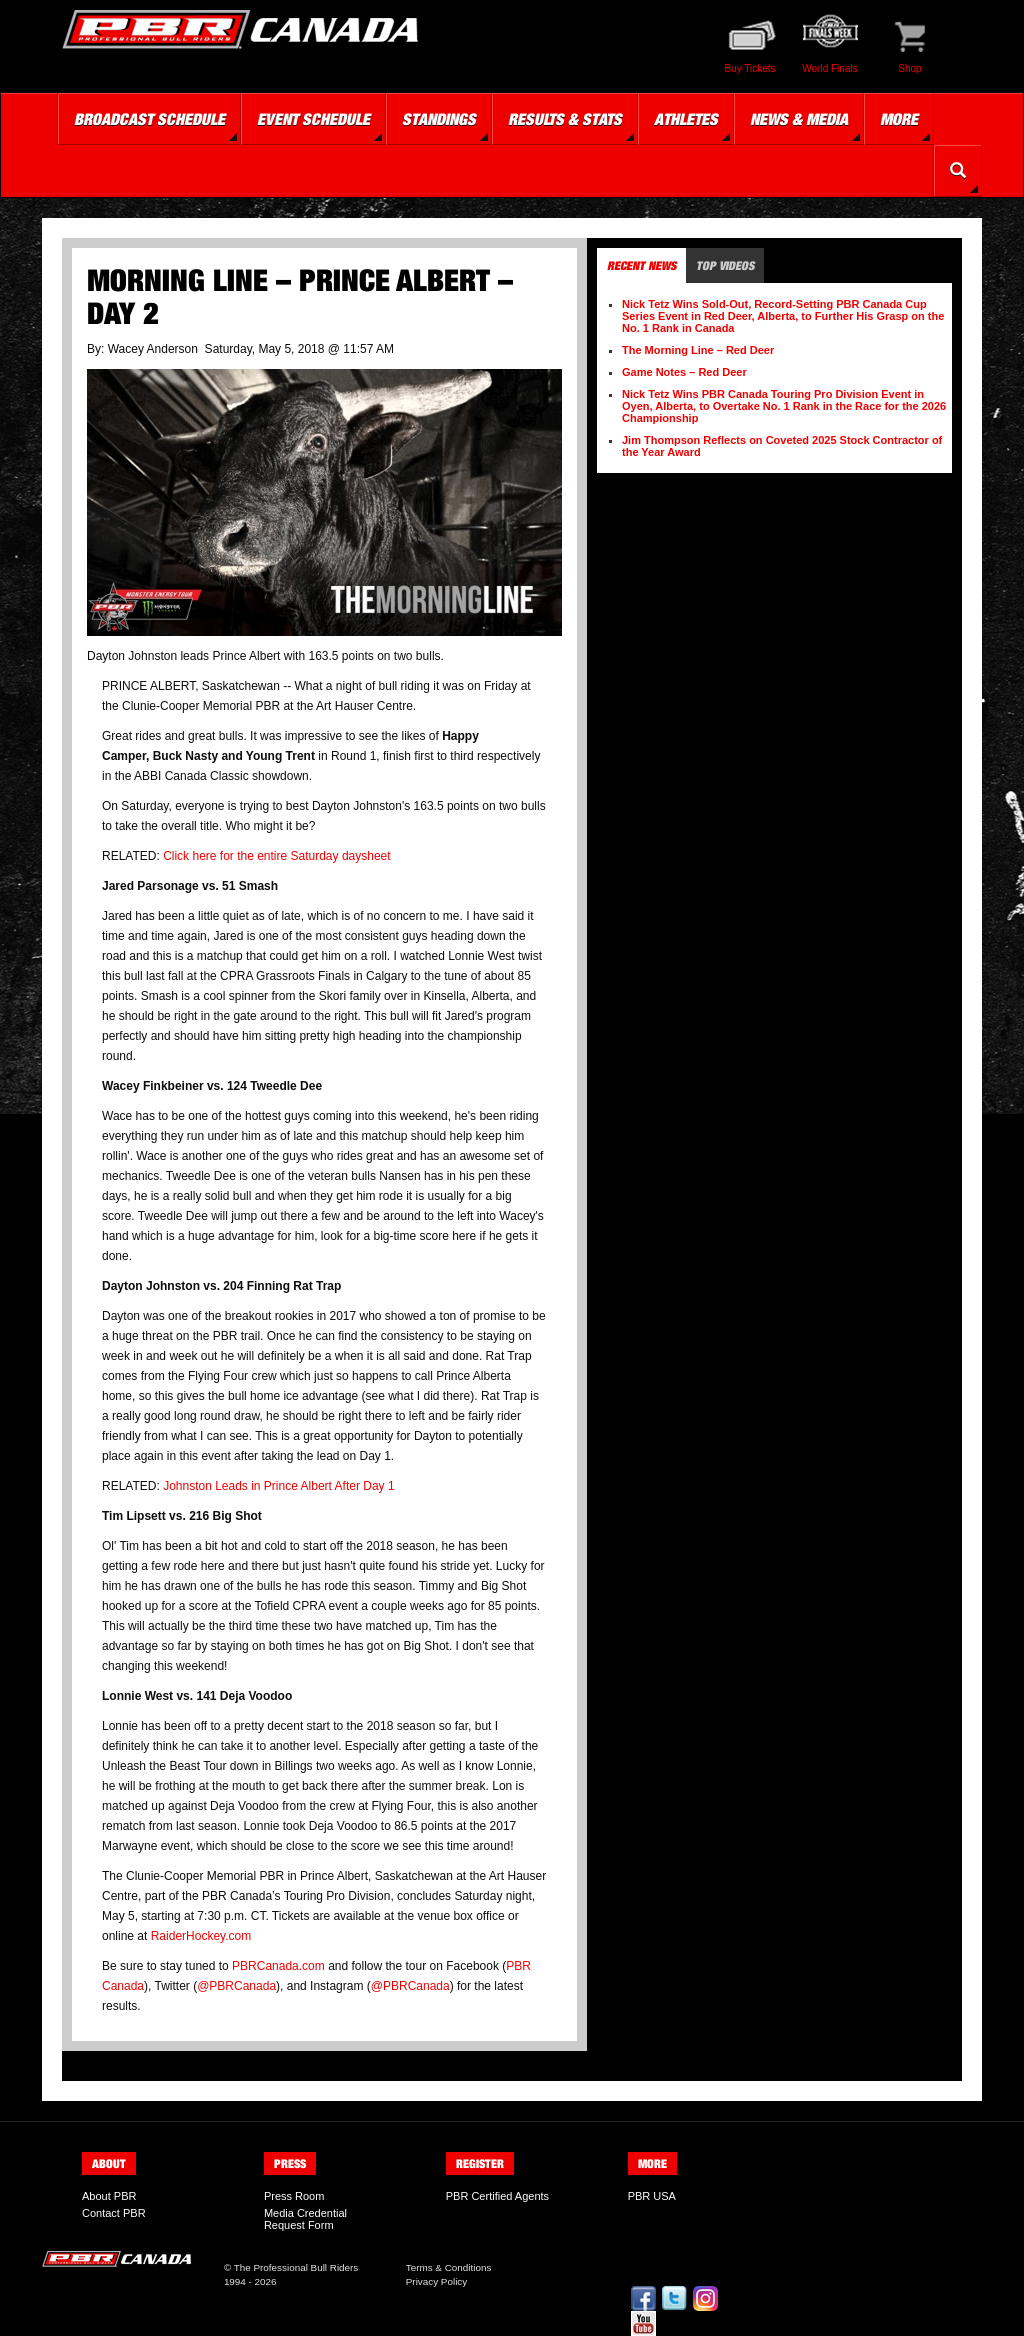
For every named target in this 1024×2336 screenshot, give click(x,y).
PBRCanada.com (278, 1966)
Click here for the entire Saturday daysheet (276, 856)
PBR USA (652, 2196)
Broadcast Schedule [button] (149, 119)
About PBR (109, 2196)
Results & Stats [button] (565, 119)
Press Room (294, 2196)
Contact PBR (114, 2213)
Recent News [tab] (641, 265)
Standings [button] (439, 119)
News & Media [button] (799, 119)
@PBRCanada (236, 1986)
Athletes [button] (686, 119)
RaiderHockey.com (201, 1936)
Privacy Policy (436, 2281)
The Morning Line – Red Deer (698, 350)
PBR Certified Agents (497, 2196)
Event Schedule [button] (313, 119)
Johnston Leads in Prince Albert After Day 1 (278, 1486)
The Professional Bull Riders (296, 2267)
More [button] (899, 119)
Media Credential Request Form (305, 2219)
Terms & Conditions (449, 2267)
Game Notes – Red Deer (684, 372)
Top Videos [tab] (725, 265)
